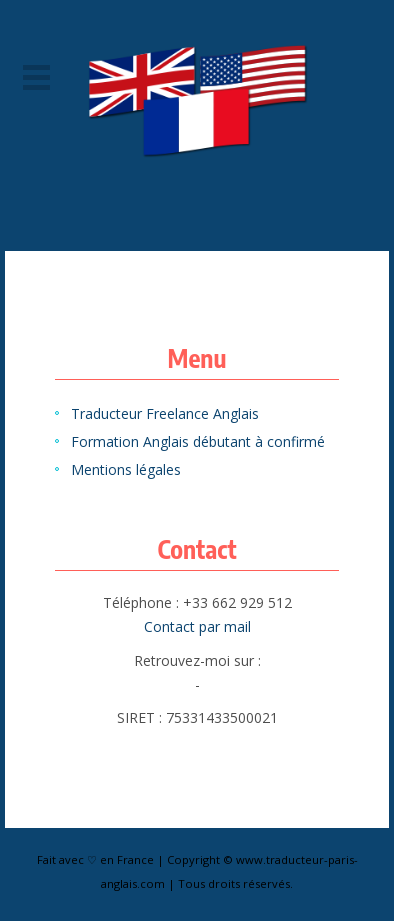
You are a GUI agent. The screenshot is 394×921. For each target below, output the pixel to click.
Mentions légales (126, 469)
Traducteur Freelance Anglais (165, 413)
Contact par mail (197, 626)
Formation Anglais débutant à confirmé (198, 441)
